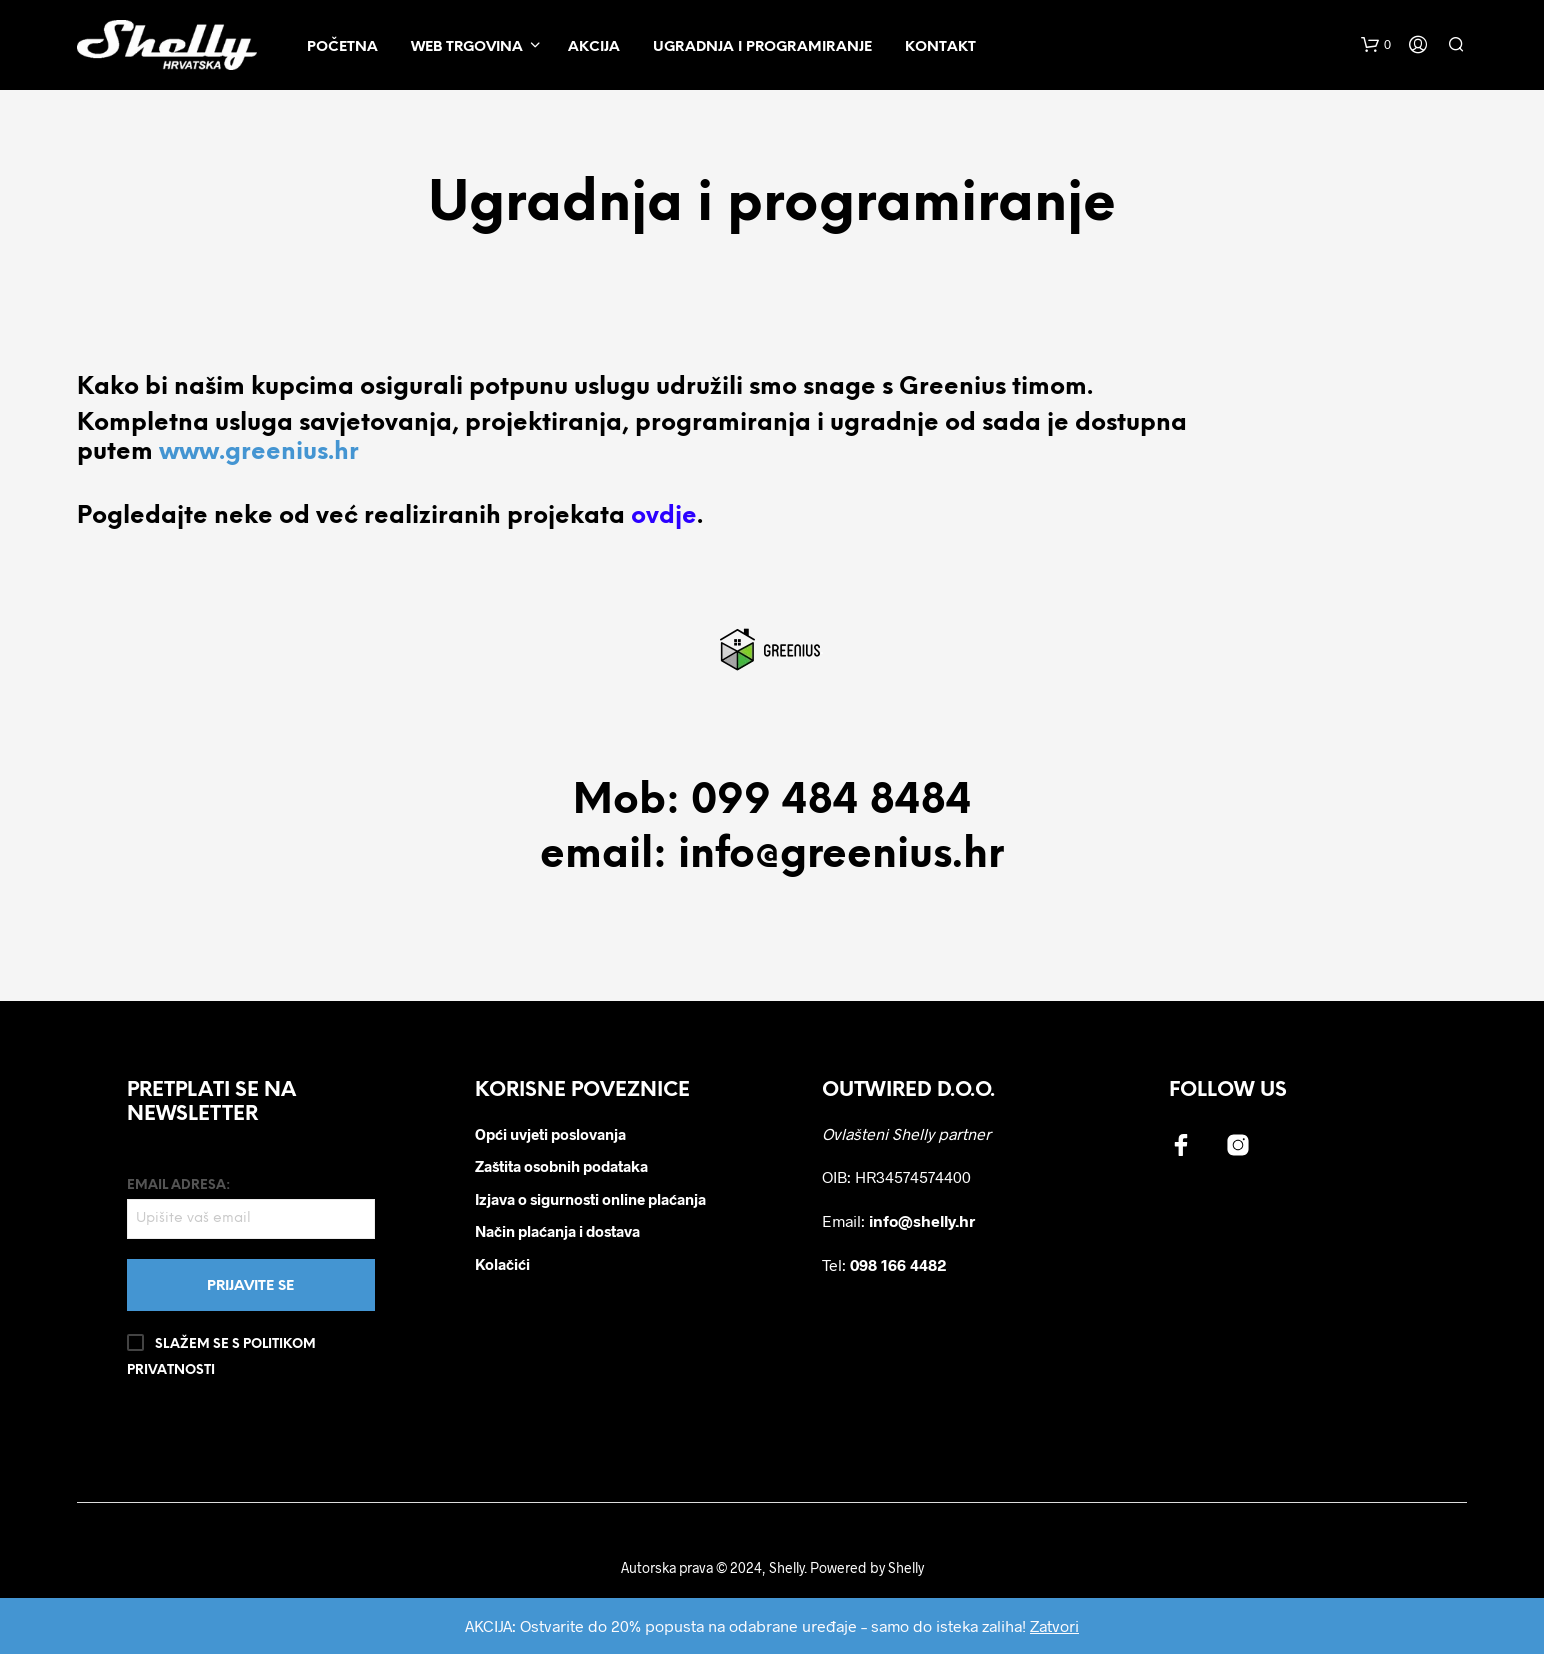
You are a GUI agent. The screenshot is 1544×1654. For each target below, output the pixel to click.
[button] (1376, 45)
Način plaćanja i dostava (557, 1231)
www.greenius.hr (259, 452)
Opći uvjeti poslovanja (550, 1134)
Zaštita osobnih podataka (561, 1166)
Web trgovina (467, 47)
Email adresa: (250, 1209)
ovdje (664, 516)
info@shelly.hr (922, 1220)
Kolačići (502, 1264)
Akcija (594, 47)
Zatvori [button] (1054, 1625)
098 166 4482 (898, 1264)
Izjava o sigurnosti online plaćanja (590, 1199)
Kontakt (940, 47)
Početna (342, 47)
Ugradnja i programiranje (762, 47)
